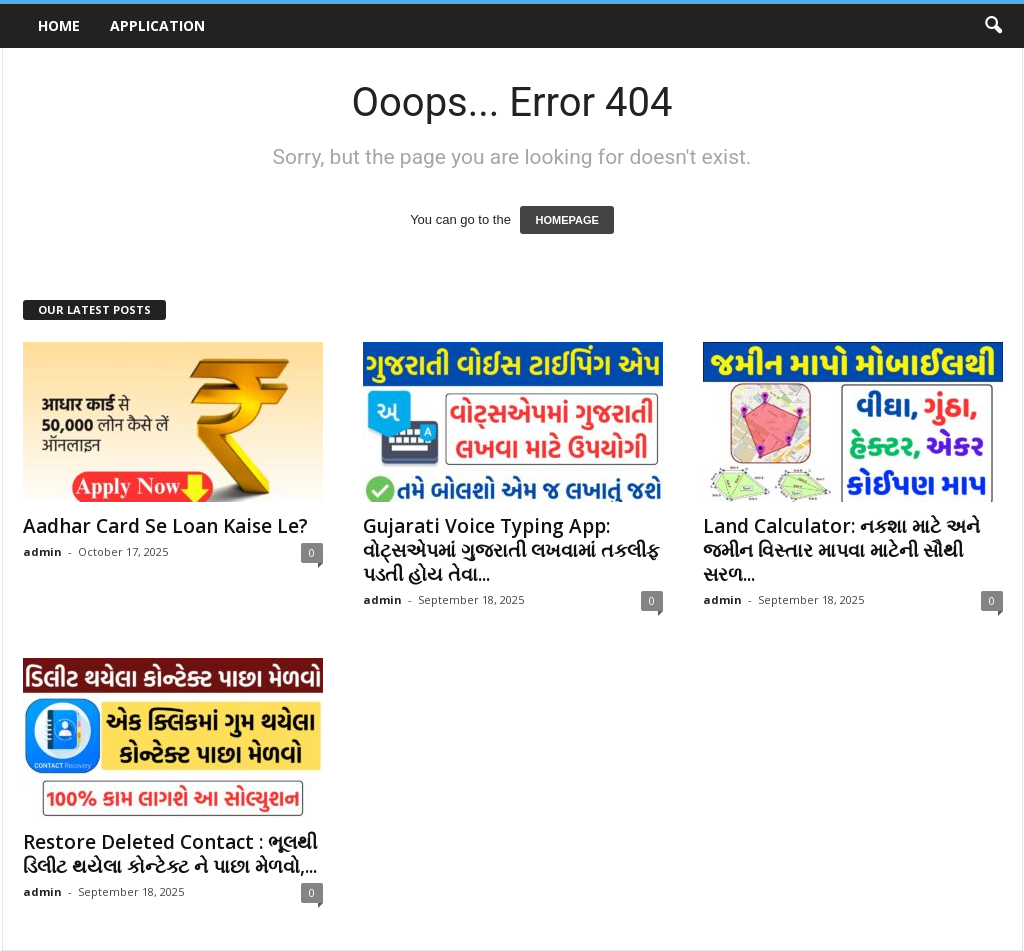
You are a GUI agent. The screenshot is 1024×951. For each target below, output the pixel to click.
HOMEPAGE (566, 220)
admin (42, 551)
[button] (993, 26)
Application (157, 25)
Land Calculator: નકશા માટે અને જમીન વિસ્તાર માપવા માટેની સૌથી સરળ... (841, 550)
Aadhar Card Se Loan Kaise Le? (165, 526)
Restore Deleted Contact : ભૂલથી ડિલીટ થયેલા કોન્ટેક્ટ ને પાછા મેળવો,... (170, 854)
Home (59, 25)
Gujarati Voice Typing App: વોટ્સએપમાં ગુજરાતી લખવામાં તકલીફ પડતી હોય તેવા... (511, 550)
